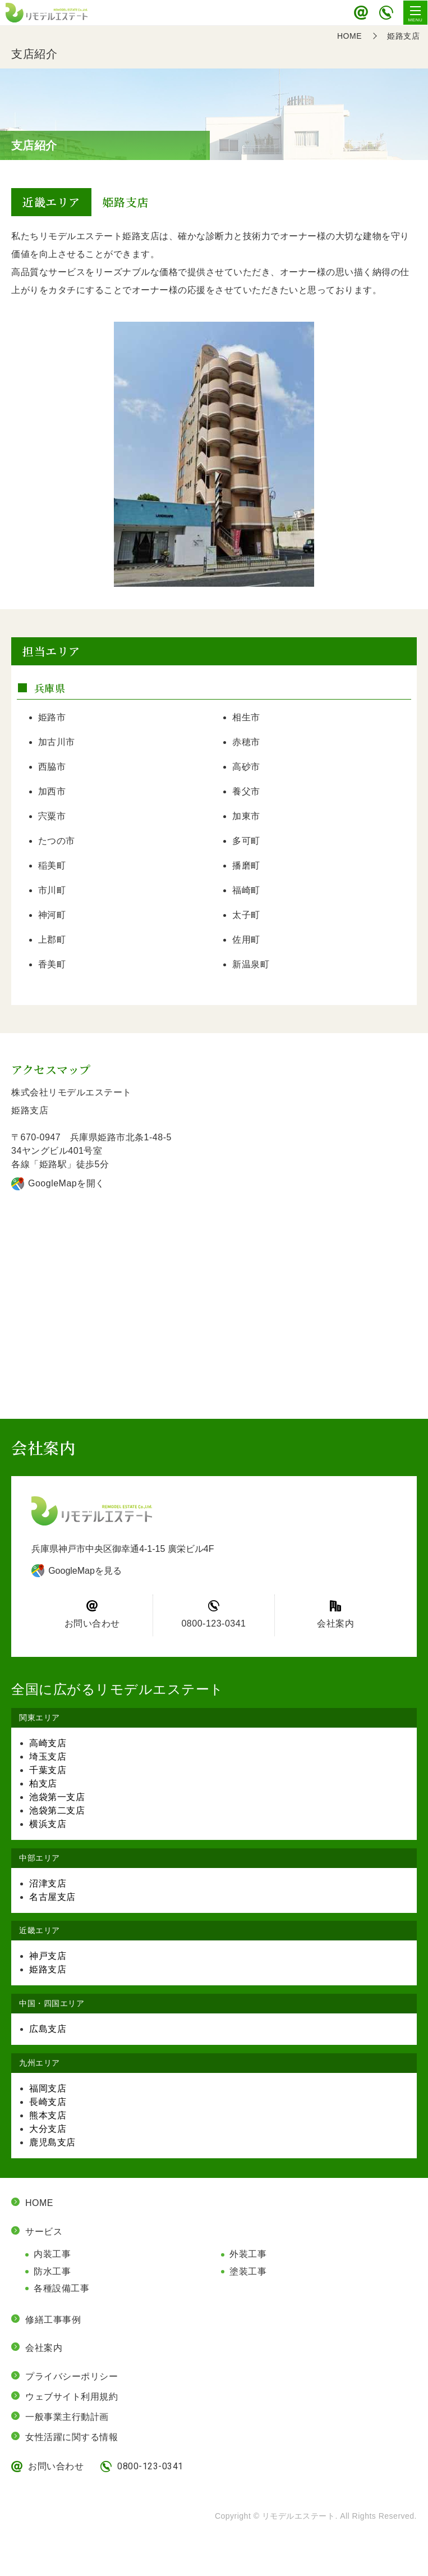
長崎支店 (47, 2102)
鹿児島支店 (52, 2142)
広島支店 (47, 2029)
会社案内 (335, 1623)
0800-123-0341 (386, 12)
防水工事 (52, 2271)
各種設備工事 (61, 2288)
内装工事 (52, 2254)
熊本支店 (47, 2115)
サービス (43, 2231)
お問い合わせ (360, 12)
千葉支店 (47, 1770)
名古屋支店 (52, 1897)
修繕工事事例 (53, 2319)
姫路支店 (47, 1969)
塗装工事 (247, 2271)
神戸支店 (47, 1956)
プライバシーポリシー (71, 2376)
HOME (39, 2203)
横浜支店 (47, 1824)
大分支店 (47, 2129)
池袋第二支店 (57, 1810)
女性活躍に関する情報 (71, 2437)
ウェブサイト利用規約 (71, 2396)
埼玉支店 (47, 1756)
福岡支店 (47, 2088)
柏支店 (43, 1783)
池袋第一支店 (57, 1797)
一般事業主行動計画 (67, 2417)
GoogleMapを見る (85, 1570)
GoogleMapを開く (66, 1183)
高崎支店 (47, 1743)
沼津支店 (47, 1883)
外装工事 (247, 2254)
